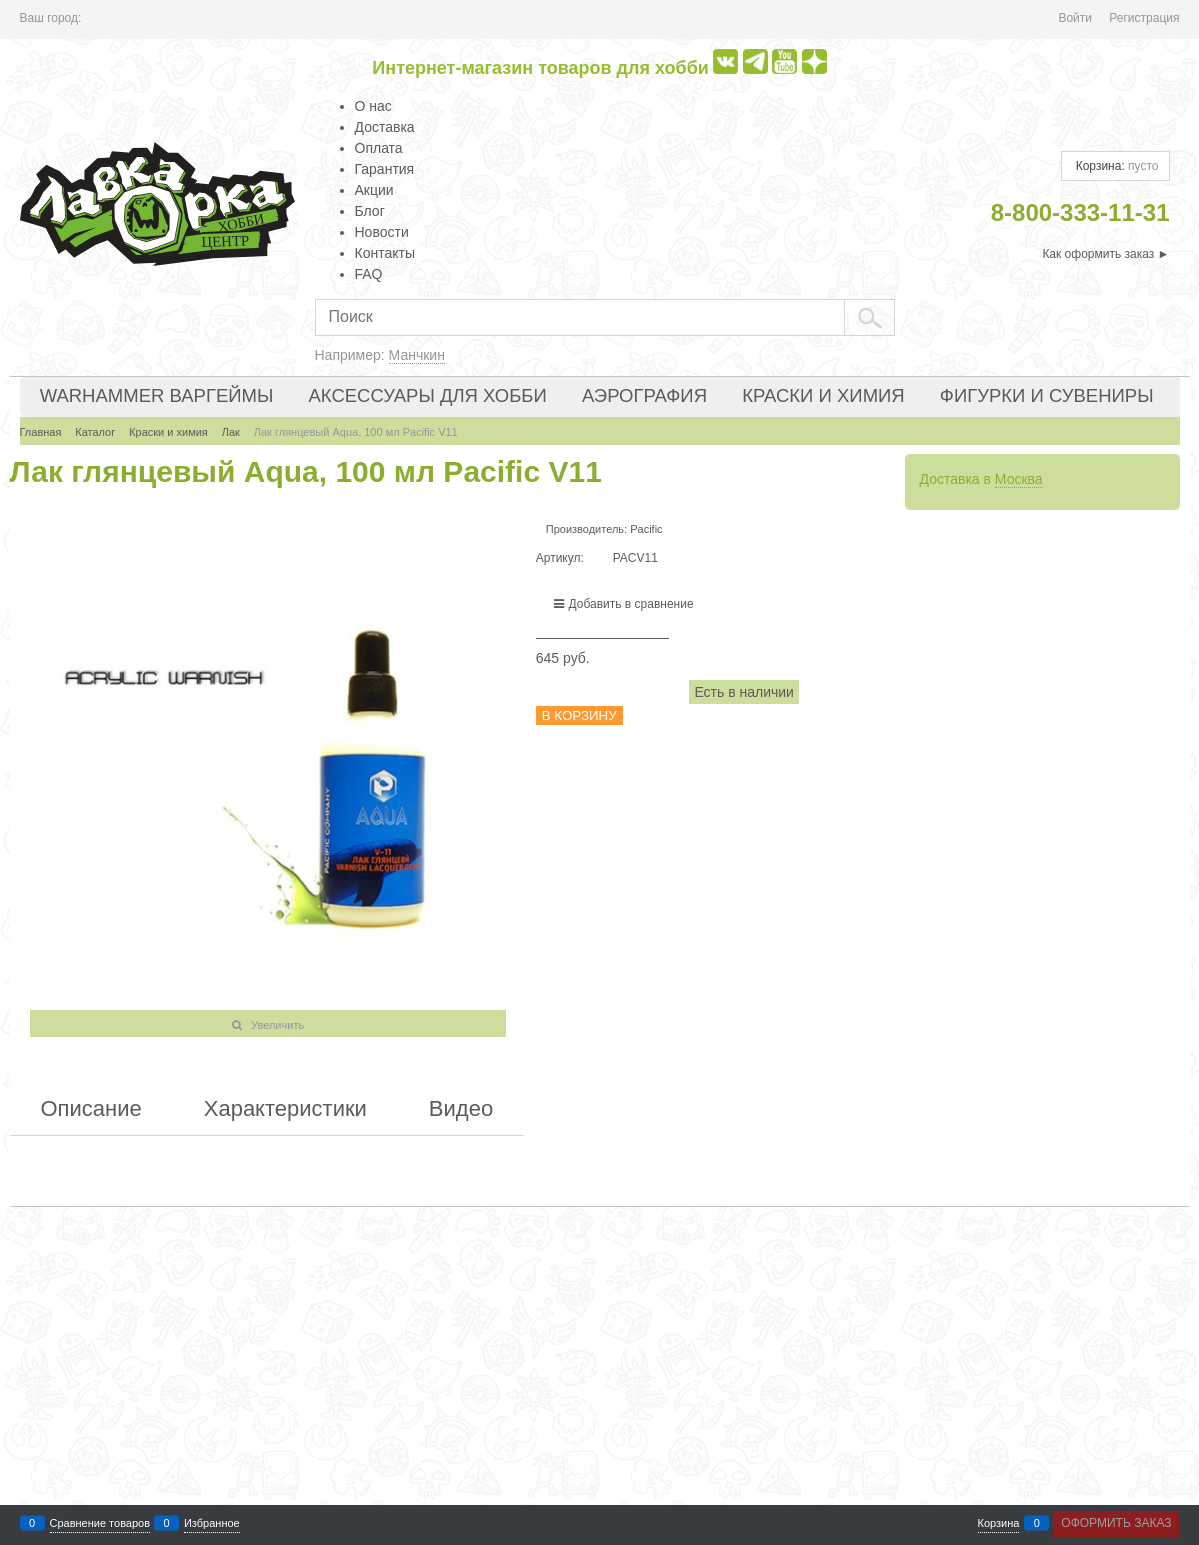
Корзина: (1115, 166)
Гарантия (385, 169)
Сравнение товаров (100, 1523)
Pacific (646, 529)
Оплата (379, 148)
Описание (91, 1109)
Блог (370, 211)
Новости (382, 232)
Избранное (212, 1523)
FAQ (369, 274)
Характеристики (285, 1109)
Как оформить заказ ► (1105, 254)
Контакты (385, 253)
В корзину (579, 715)
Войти (1075, 18)
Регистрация (1144, 18)
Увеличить (277, 1025)
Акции (374, 190)
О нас (373, 106)
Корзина (999, 1523)
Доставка (385, 127)
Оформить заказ (1116, 1523)
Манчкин (417, 355)
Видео (461, 1109)
